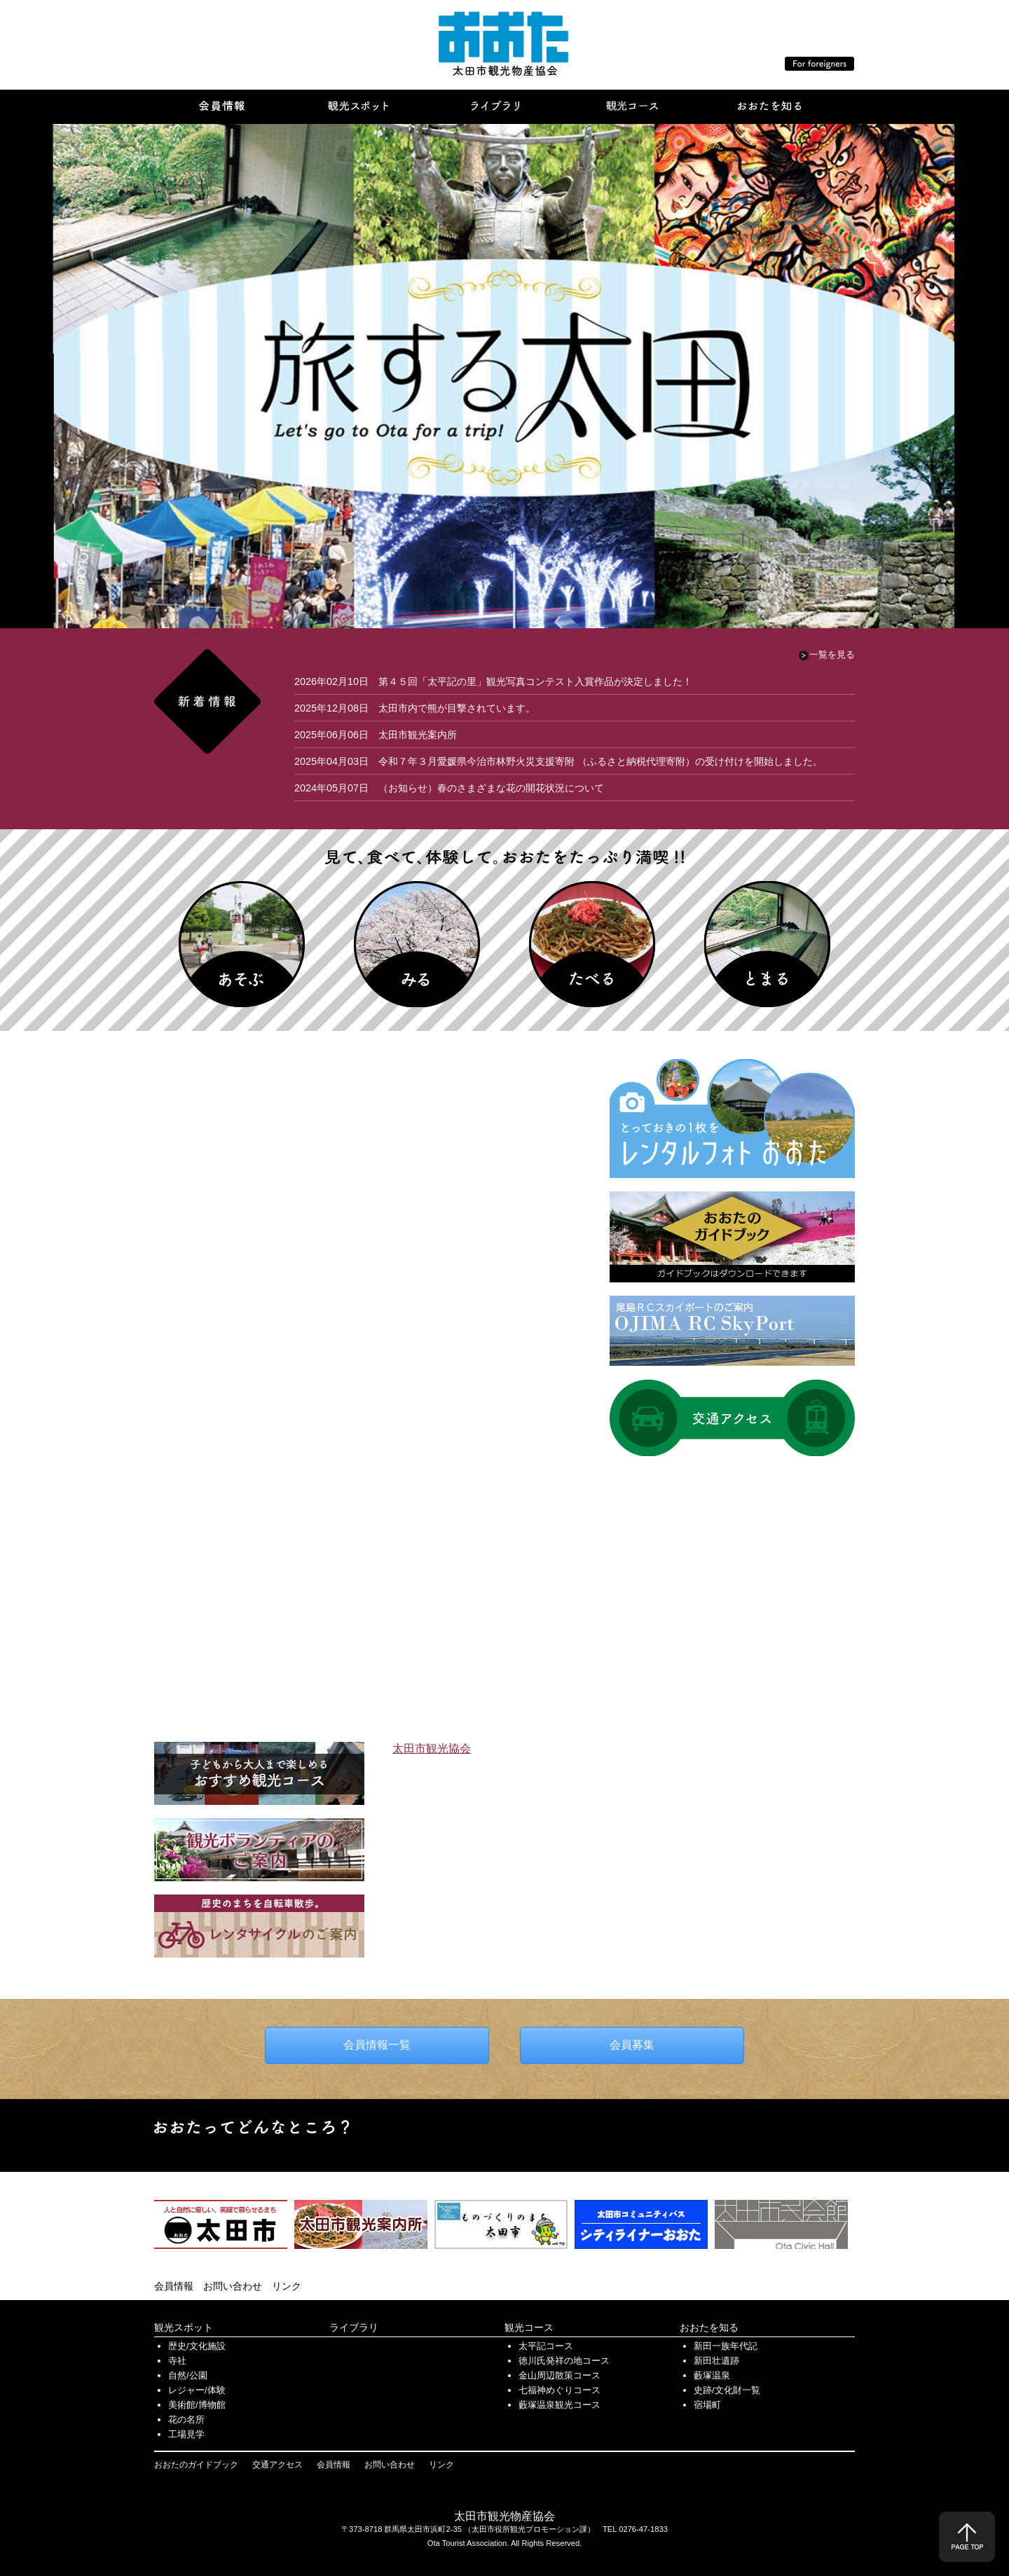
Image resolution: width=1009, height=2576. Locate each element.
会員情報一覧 (377, 2045)
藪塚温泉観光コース (559, 2405)
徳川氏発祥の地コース (564, 2360)
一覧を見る (832, 654)
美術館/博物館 (197, 2405)
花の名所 (186, 2419)
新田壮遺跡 (716, 2360)
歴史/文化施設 (197, 2346)
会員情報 (173, 2286)
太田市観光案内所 (417, 734)
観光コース (529, 2327)
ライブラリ (353, 2327)
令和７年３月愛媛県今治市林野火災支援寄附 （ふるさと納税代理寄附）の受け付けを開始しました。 (600, 761)
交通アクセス (277, 2465)
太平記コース (546, 2346)
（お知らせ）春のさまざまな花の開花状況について (491, 788)
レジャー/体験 (197, 2390)
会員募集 (632, 2045)
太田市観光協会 (431, 1748)
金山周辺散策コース (559, 2375)
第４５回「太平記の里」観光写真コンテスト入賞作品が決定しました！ (535, 681)
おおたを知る (709, 2327)
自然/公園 (187, 2375)
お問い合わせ (232, 2286)
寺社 (177, 2360)
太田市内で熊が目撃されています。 (456, 708)
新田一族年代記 (725, 2346)
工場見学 (186, 2434)
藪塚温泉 (712, 2375)
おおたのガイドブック (196, 2465)
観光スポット (183, 2327)
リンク (286, 2286)
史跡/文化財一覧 (727, 2390)
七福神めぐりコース (559, 2390)
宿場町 (707, 2405)
